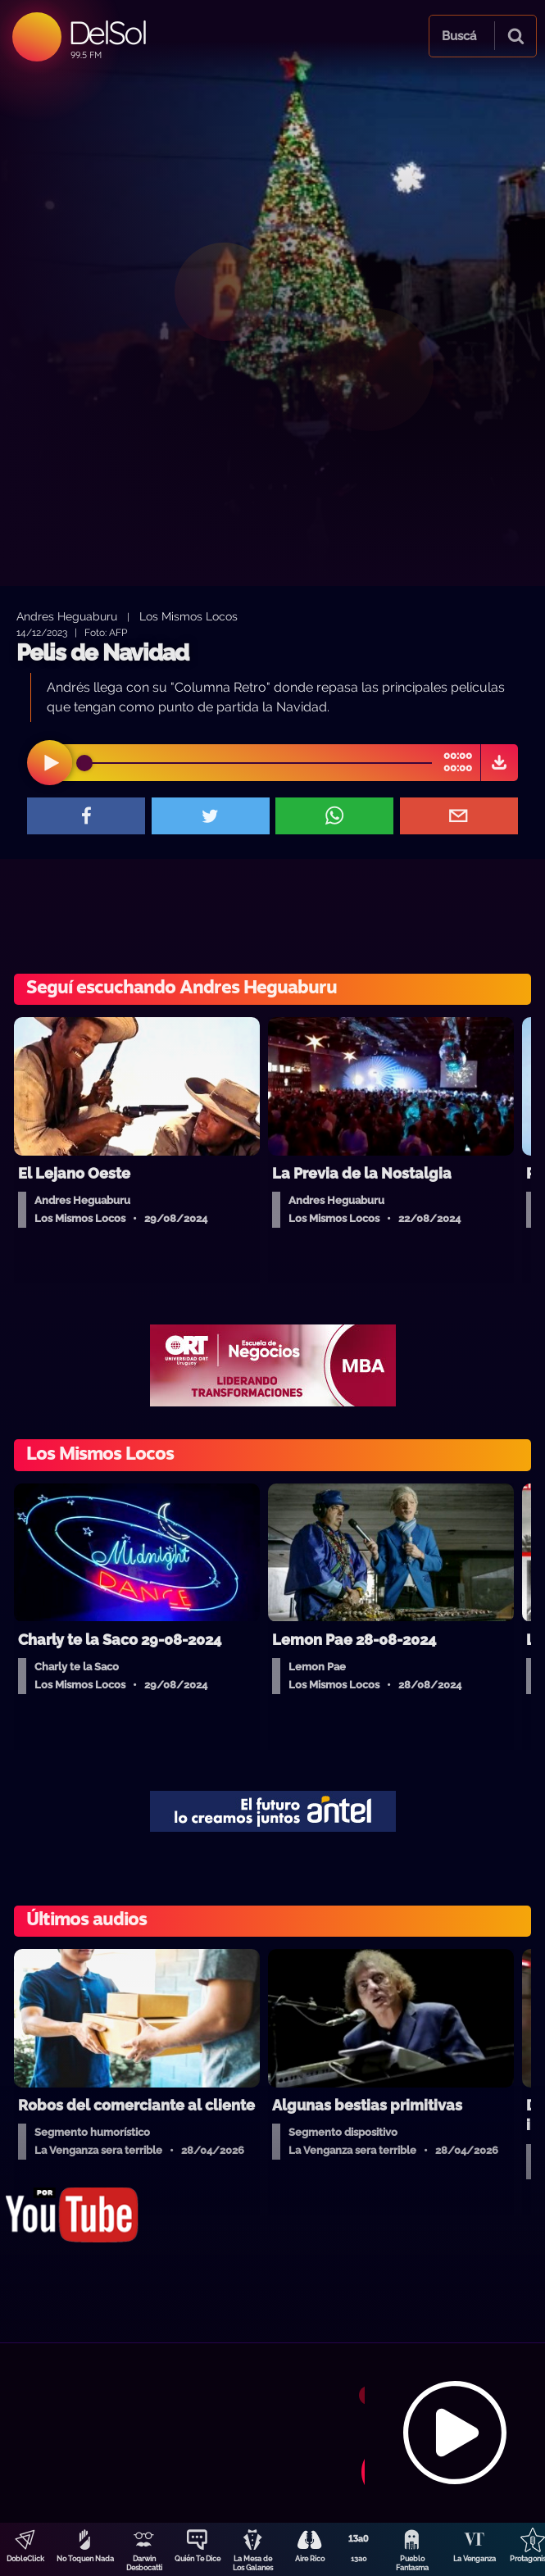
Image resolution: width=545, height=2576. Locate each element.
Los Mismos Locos (188, 616)
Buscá (459, 36)
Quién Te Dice (197, 2559)
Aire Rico (310, 2559)
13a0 (359, 2559)
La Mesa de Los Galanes (253, 2563)
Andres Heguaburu (66, 616)
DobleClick (25, 2559)
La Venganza (474, 2559)
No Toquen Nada (85, 2559)
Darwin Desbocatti (144, 2563)
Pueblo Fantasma (412, 2563)
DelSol (107, 32)
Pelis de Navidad (102, 652)
